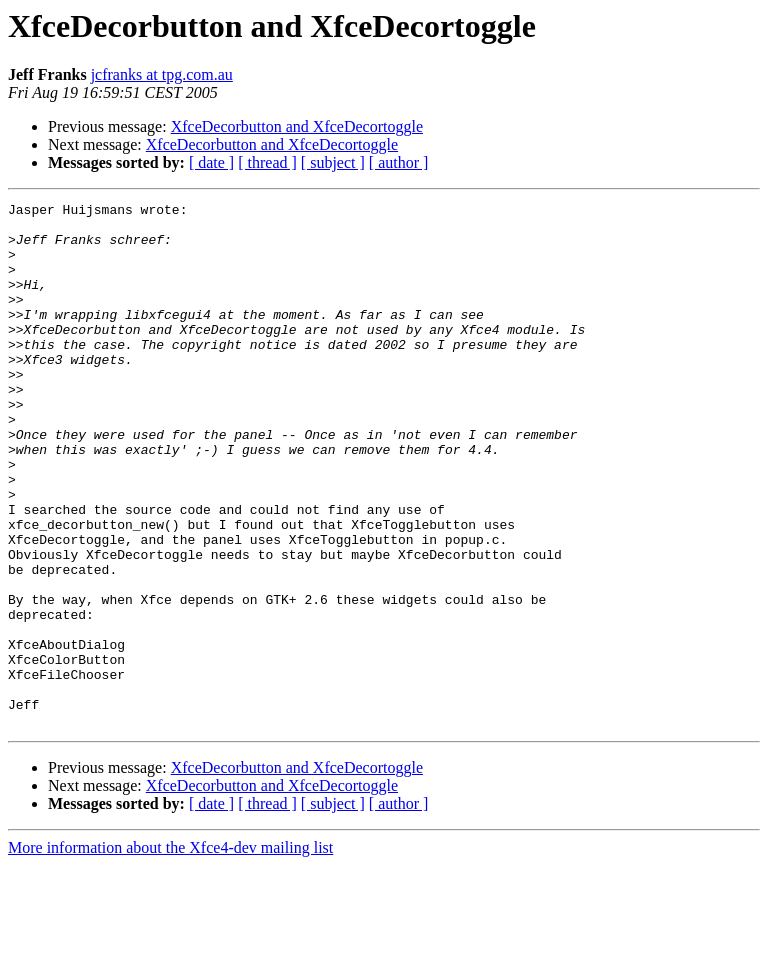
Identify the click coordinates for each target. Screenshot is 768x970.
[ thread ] (267, 162)
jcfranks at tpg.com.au (162, 74)
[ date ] (211, 162)
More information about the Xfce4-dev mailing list (170, 952)
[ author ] (399, 162)
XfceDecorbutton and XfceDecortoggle (297, 126)
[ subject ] (333, 162)
